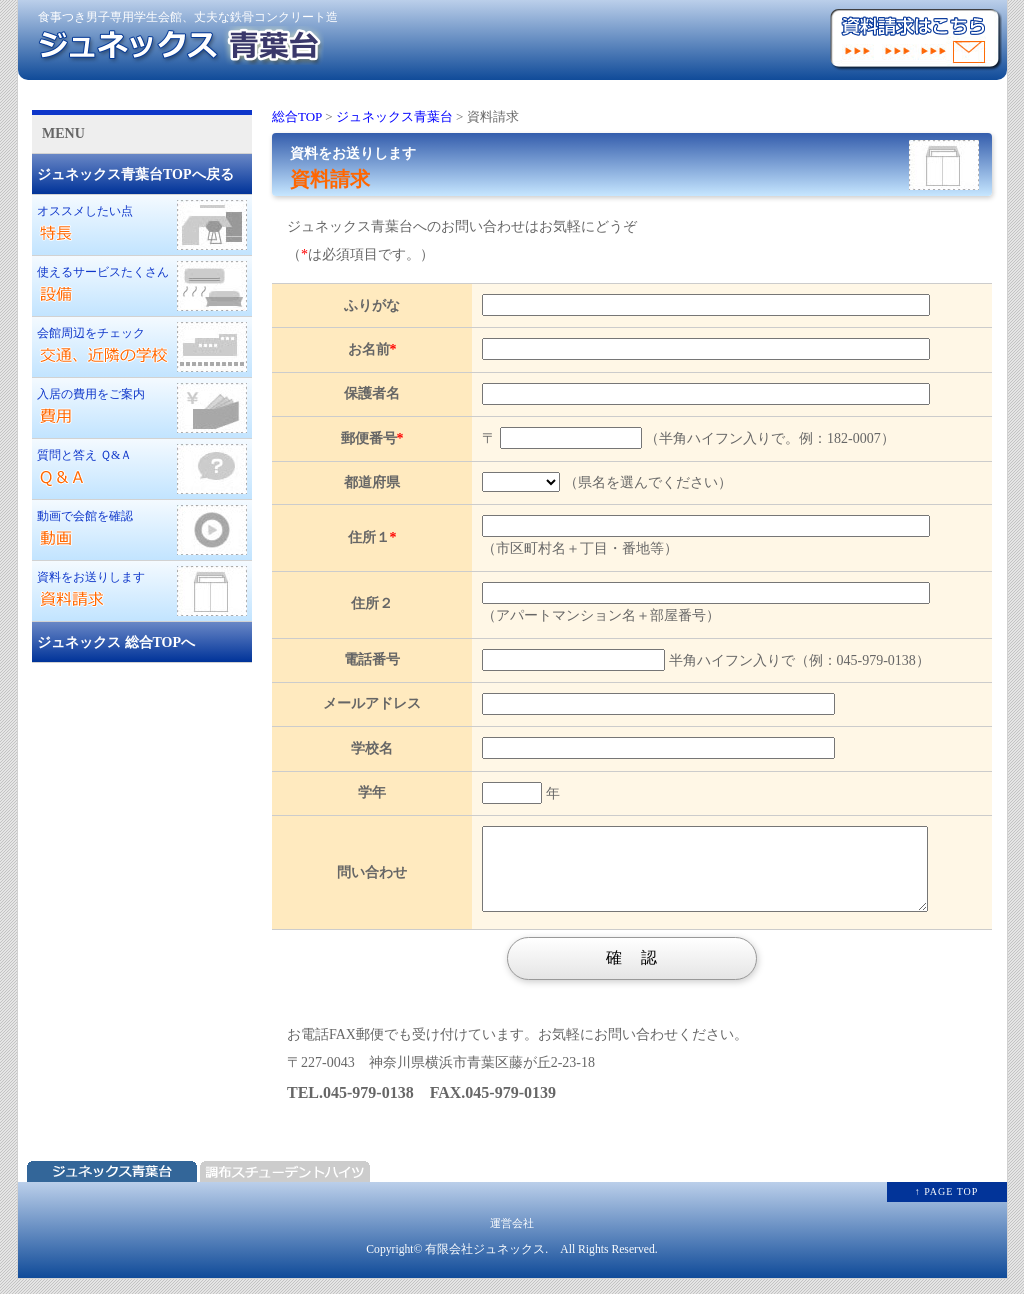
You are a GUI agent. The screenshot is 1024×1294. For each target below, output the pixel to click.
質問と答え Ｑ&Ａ (142, 469)
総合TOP (297, 116)
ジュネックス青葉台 (394, 116)
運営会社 (512, 1238)
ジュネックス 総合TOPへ (116, 642)
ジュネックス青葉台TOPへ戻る (135, 174)
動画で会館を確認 (142, 530)
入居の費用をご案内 (142, 408)
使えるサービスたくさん (142, 286)
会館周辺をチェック (142, 347)
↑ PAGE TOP (947, 1206)
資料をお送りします (142, 591)
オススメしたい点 (142, 225)
